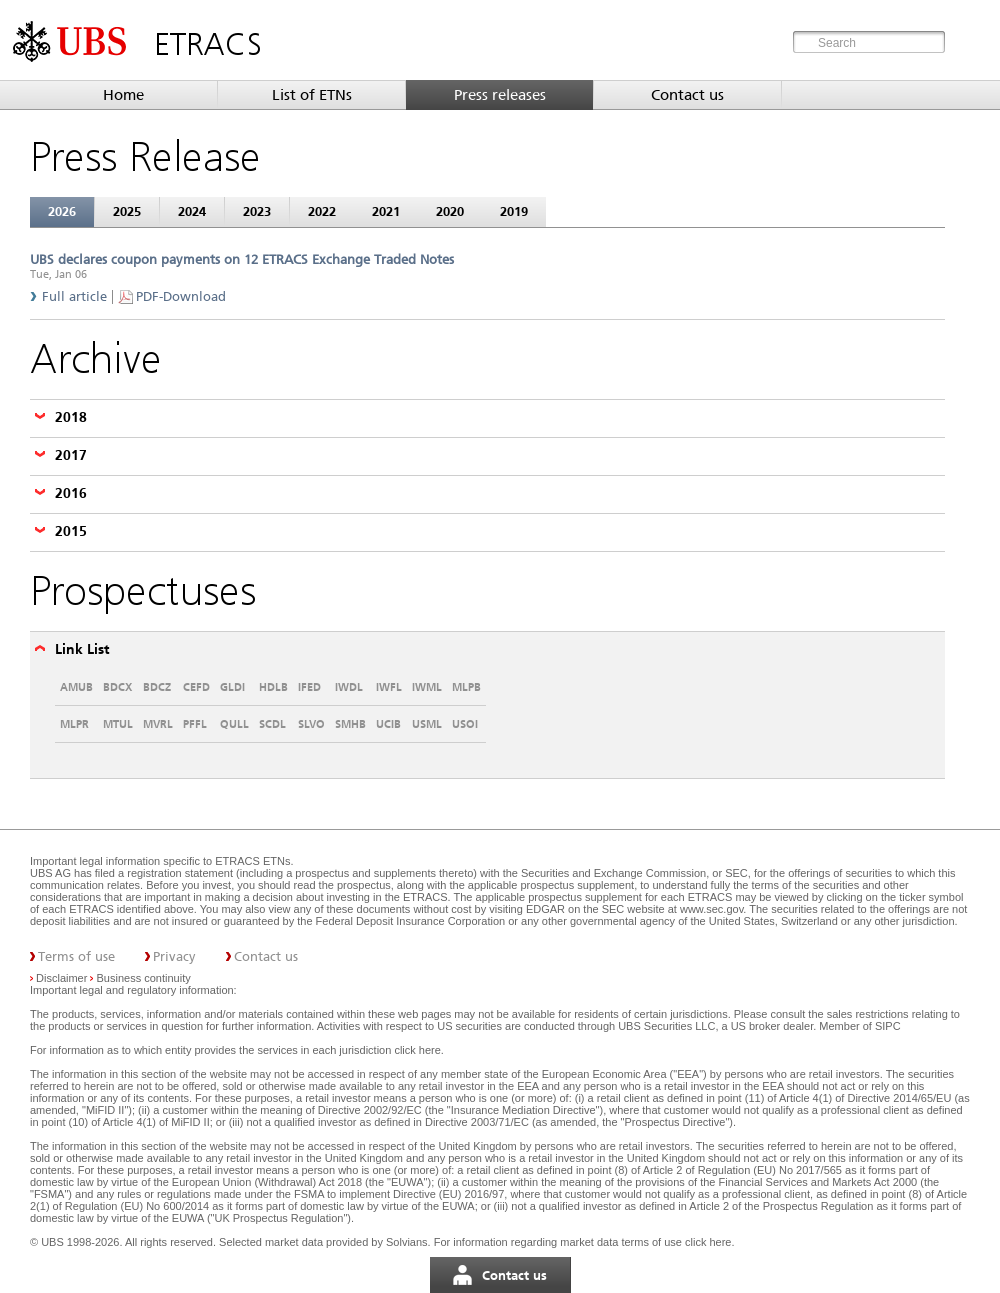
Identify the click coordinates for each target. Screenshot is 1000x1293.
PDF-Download (181, 296)
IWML (427, 687)
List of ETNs (312, 95)
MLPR (74, 724)
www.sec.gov (710, 909)
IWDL (349, 687)
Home (123, 95)
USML (427, 724)
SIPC (888, 1026)
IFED (309, 687)
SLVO (311, 724)
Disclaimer (61, 978)
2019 (514, 211)
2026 (62, 211)
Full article (74, 296)
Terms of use (76, 956)
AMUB (76, 687)
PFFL (195, 724)
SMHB (350, 724)
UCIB (388, 724)
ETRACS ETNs (252, 861)
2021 (386, 211)
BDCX (117, 687)
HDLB (273, 687)
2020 (450, 211)
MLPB (466, 687)
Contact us (687, 95)
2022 (322, 211)
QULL (234, 724)
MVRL (158, 724)
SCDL (272, 724)
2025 (127, 211)
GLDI (232, 687)
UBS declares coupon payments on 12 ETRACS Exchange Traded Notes (242, 259)
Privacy (174, 956)
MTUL (118, 724)
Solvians (407, 1242)
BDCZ (157, 687)
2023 (257, 211)
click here (417, 1050)
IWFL (389, 687)
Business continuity (144, 978)
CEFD (196, 687)
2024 (192, 211)
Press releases (500, 95)
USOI (465, 724)
